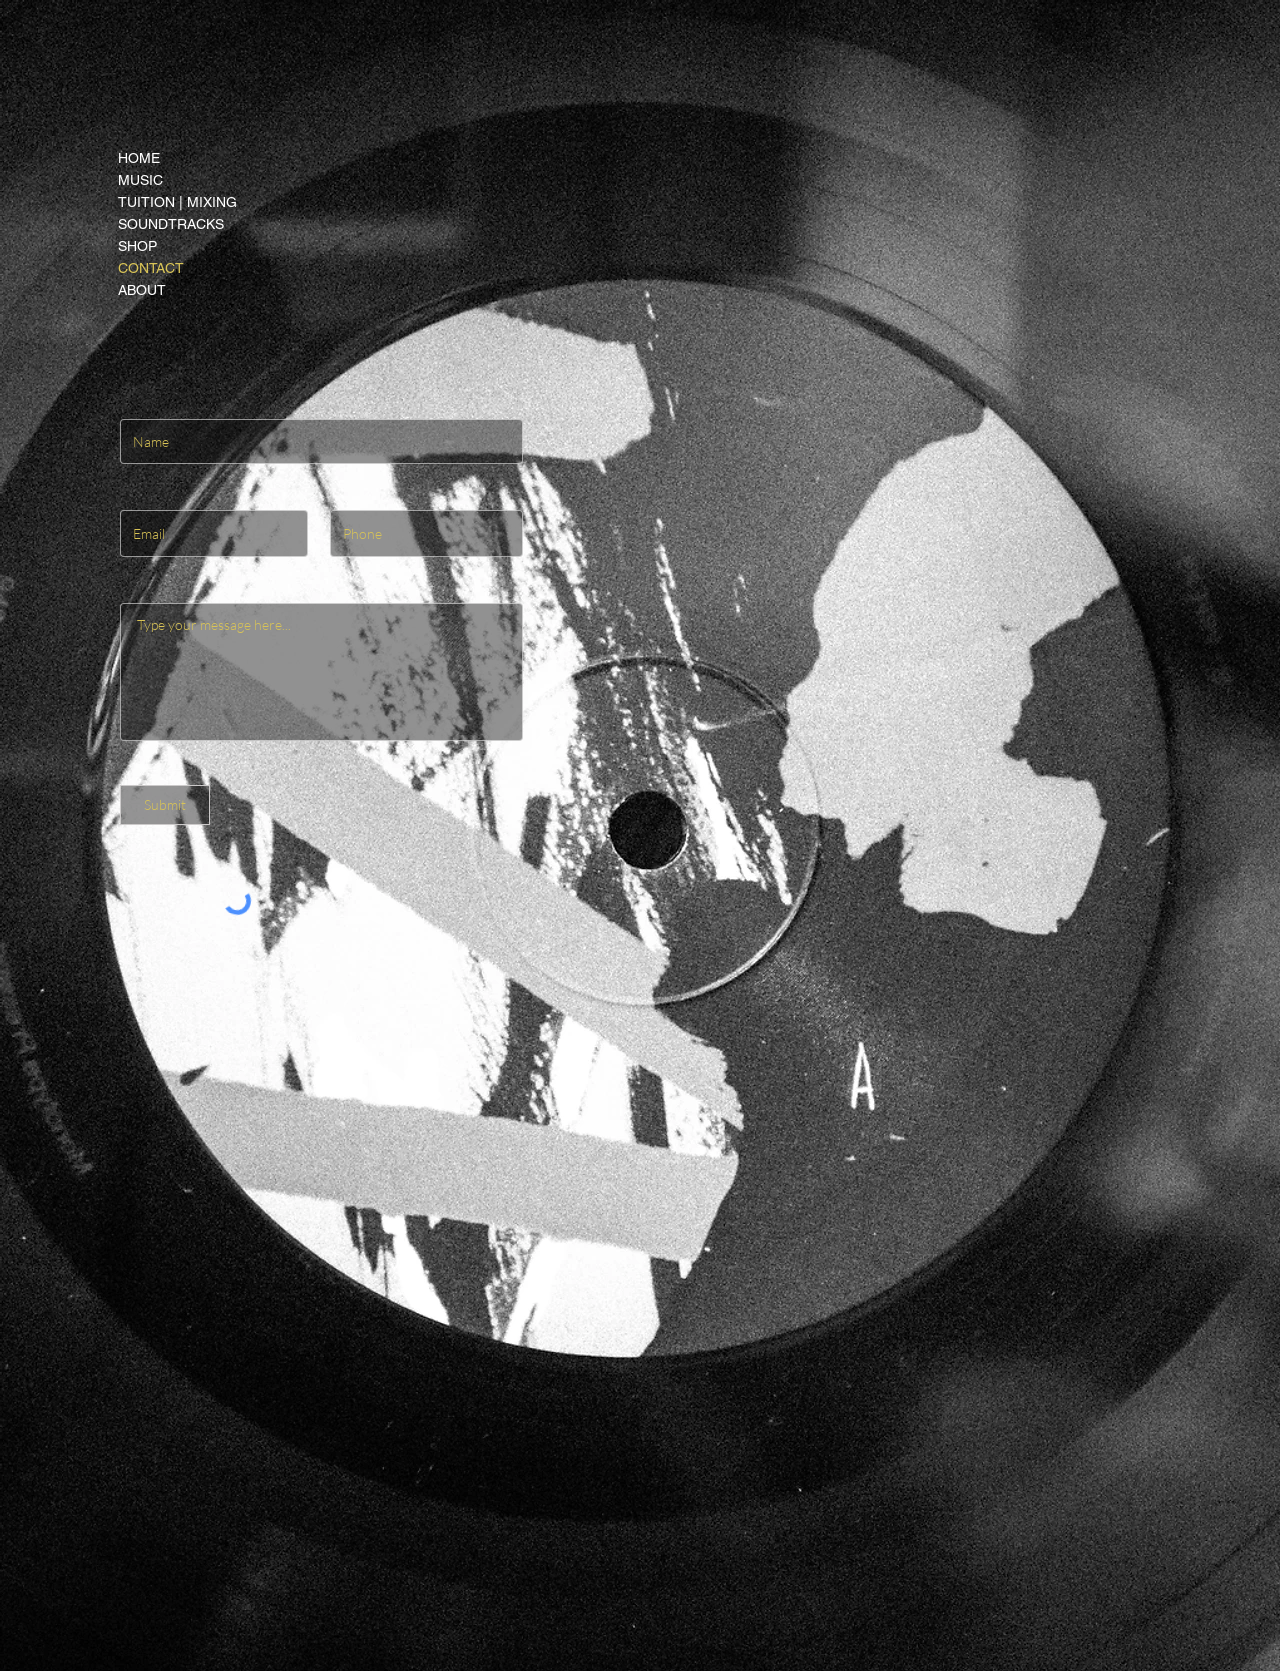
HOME (139, 158)
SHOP (137, 246)
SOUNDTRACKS (171, 224)
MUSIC (140, 180)
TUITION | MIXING (177, 202)
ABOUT (142, 290)
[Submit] (165, 805)
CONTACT (151, 268)
